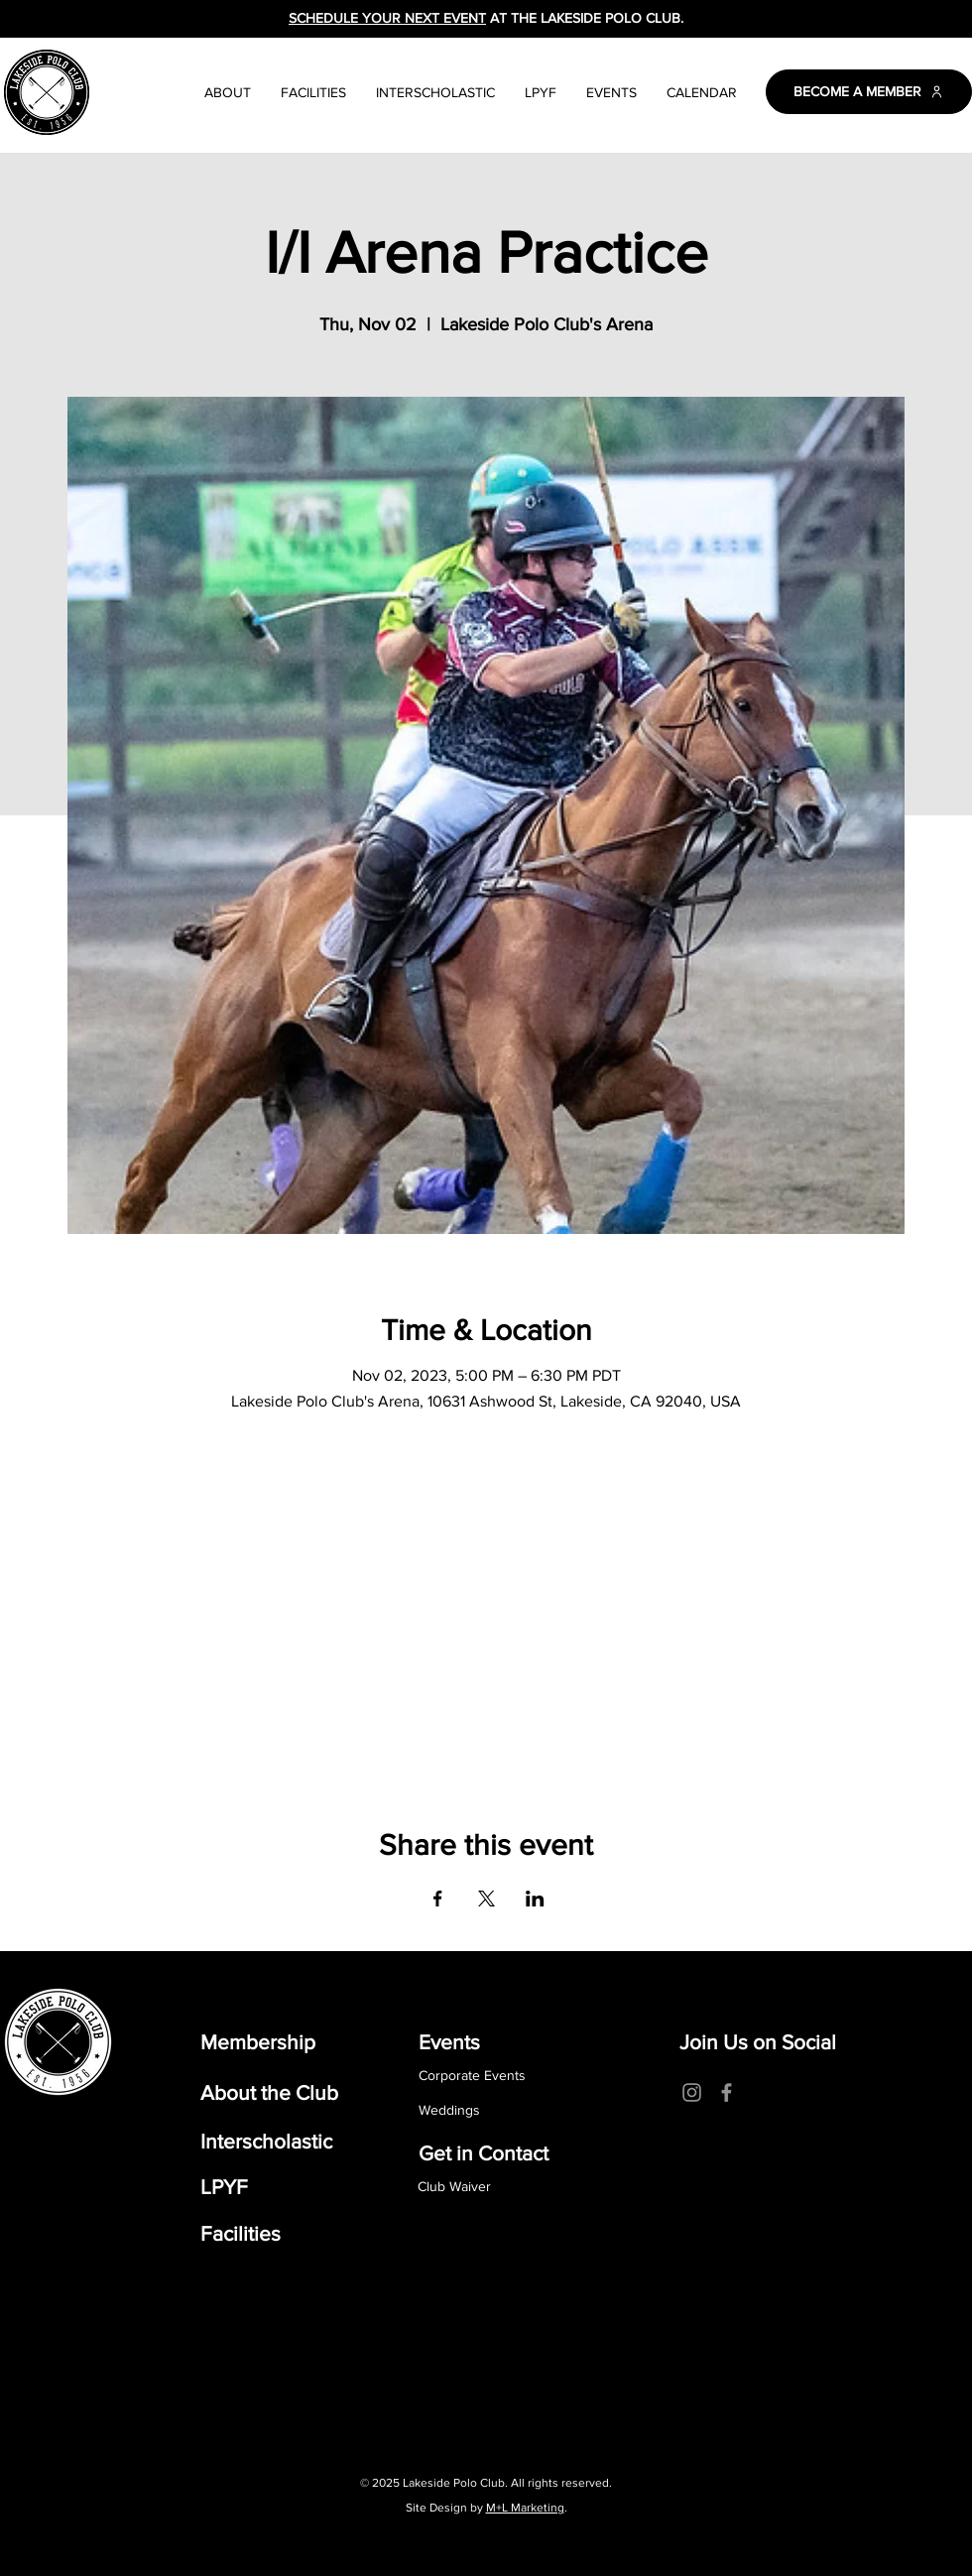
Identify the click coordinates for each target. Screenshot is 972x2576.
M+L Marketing (525, 2508)
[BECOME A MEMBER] (869, 91)
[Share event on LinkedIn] (535, 1898)
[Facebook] (726, 2092)
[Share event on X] (486, 1898)
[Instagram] (691, 2092)
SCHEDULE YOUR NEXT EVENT (387, 18)
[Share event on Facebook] (437, 1898)
